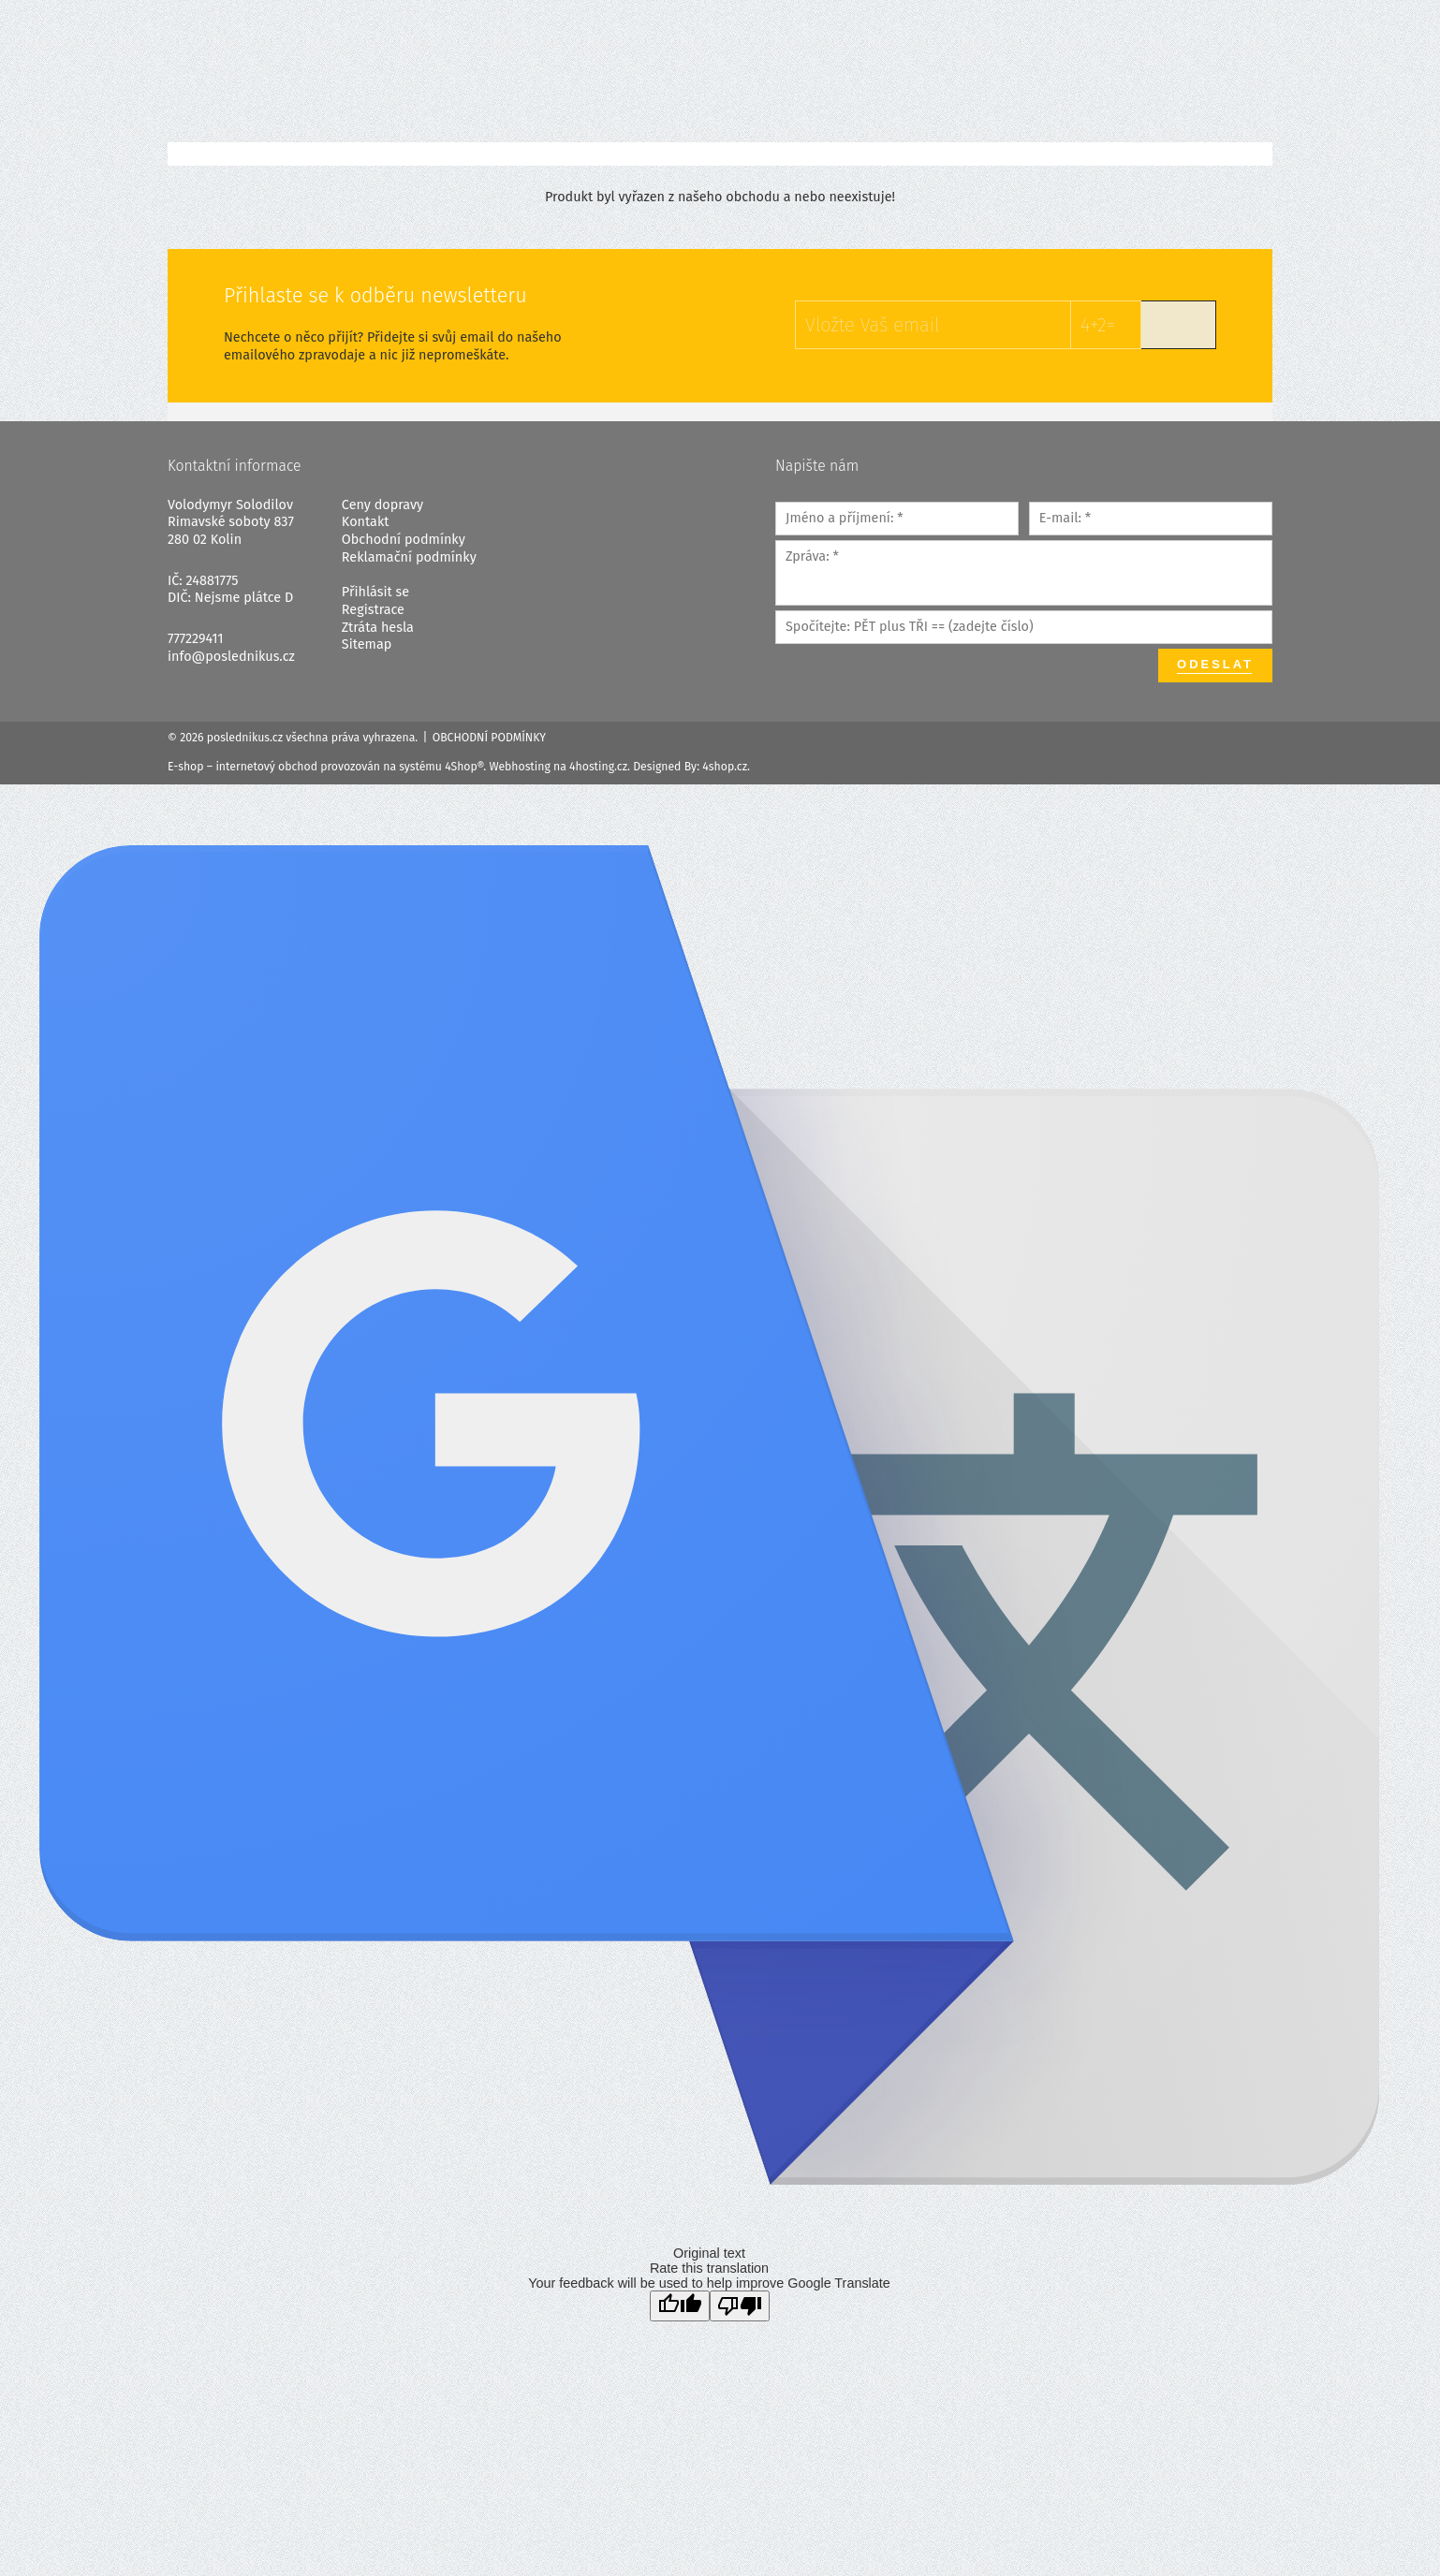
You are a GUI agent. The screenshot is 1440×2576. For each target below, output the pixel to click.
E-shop (186, 766)
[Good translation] (680, 2306)
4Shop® (464, 766)
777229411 (196, 639)
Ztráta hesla (378, 628)
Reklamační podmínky (409, 557)
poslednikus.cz (245, 737)
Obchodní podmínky (403, 540)
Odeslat (1215, 664)
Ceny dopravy (382, 505)
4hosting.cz (598, 766)
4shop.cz (724, 766)
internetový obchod (266, 766)
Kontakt (365, 522)
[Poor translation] (740, 2306)
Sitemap (366, 644)
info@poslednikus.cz (231, 657)
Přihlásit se (375, 592)
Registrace (373, 610)
